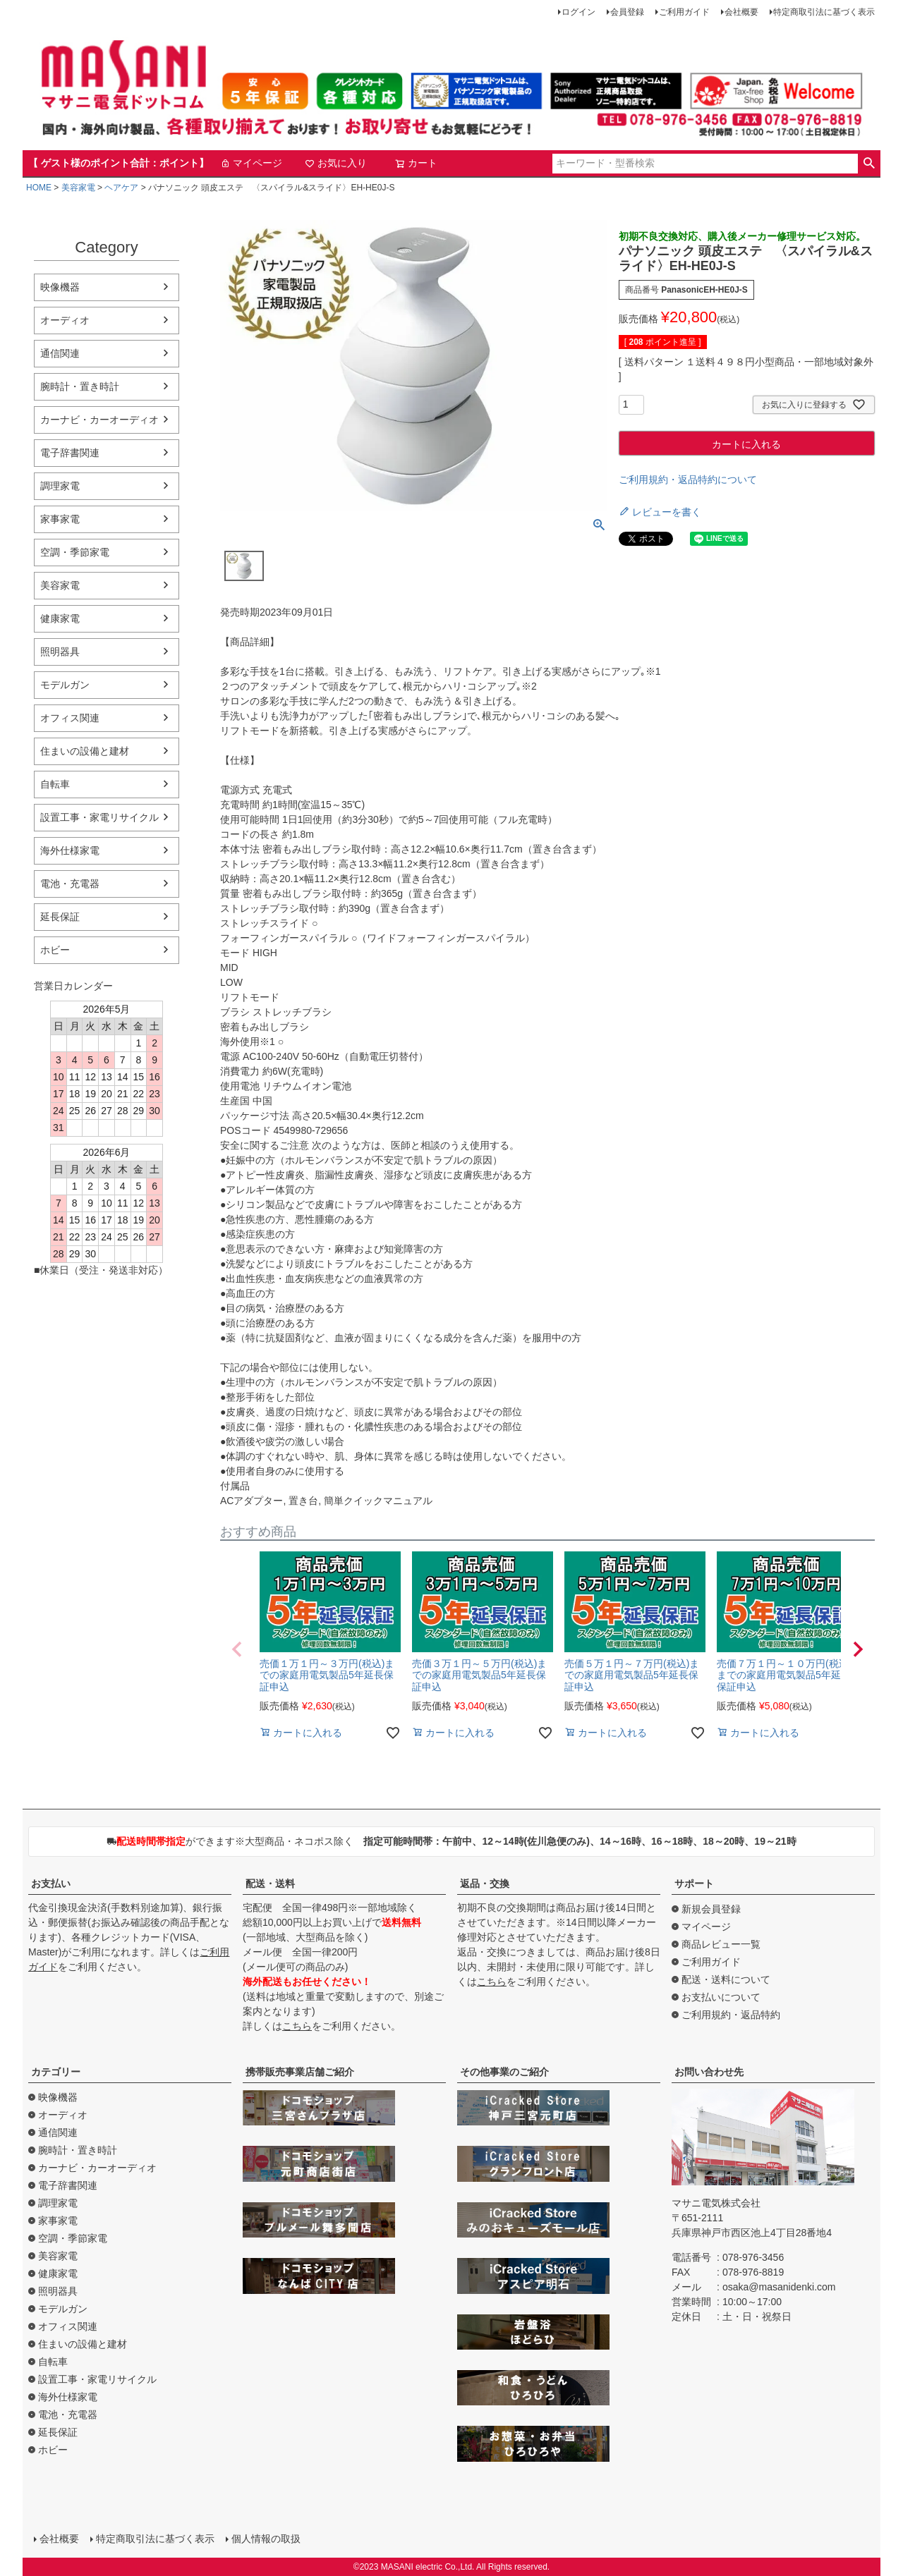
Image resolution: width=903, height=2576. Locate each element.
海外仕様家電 (69, 850)
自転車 (55, 784)
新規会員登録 (711, 1909)
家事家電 (60, 519)
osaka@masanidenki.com (779, 2287)
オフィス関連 (69, 718)
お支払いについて (720, 1997)
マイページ (251, 163)
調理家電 (60, 486)
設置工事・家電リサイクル (99, 817)
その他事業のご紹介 (504, 2071)
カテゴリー (55, 2071)
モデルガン (65, 684)
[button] (237, 1649)
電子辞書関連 (69, 452)
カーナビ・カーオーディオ (99, 419)
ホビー (55, 950)
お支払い (51, 1883)
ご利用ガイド (684, 12)
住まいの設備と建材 (84, 751)
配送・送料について (725, 1979)
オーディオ (65, 320)
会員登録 (627, 12)
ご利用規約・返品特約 (730, 2014)
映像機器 (60, 287)
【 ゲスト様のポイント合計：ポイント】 (118, 163)
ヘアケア (121, 188)
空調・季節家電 (74, 552)
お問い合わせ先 (709, 2071)
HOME (38, 188)
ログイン (578, 12)
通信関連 (60, 353)
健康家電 (60, 618)
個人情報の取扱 (266, 2538)
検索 (869, 163)
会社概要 (741, 12)
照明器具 (60, 651)
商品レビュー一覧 (720, 1944)
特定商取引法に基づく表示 (824, 12)
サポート (694, 1883)
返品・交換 (484, 1883)
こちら (297, 2026)
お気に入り (336, 163)
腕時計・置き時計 (79, 386)
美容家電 (78, 188)
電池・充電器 (69, 883)
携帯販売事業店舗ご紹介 (300, 2071)
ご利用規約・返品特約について (688, 479)
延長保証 (60, 916)
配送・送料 (270, 1883)
